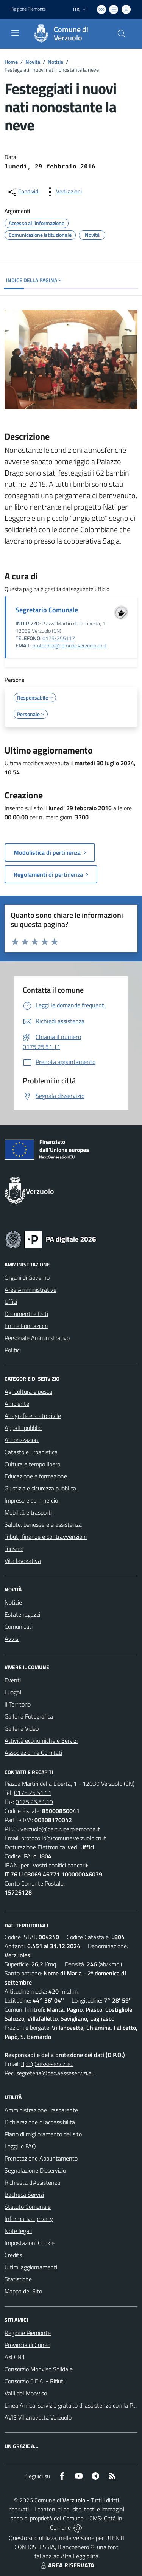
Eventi (13, 1680)
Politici (13, 1349)
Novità (32, 62)
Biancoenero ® (76, 2546)
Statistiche (18, 2279)
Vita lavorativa (23, 1560)
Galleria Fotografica (29, 1716)
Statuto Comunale (28, 2206)
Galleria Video (22, 1728)
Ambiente (17, 1403)
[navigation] (15, 32)
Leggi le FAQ (20, 2146)
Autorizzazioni (22, 1439)
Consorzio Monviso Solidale (39, 2369)
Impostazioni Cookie (30, 2242)
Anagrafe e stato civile (33, 1415)
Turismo (14, 1548)
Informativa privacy (29, 2218)
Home (11, 62)
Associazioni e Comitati (33, 1752)
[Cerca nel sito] (121, 34)
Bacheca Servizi (24, 2194)
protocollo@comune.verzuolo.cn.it (69, 645)
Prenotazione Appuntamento (41, 2158)
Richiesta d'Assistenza (32, 2182)
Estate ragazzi (22, 1614)
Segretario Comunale (47, 610)
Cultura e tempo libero (32, 1464)
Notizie (55, 62)
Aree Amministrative (30, 1289)
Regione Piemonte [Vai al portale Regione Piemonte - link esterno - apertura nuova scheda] (28, 9)
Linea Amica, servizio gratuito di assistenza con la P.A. (72, 2405)
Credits (13, 2254)
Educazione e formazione (36, 1476)
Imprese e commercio (31, 1500)
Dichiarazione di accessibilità (40, 2122)
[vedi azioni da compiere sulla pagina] (62, 192)
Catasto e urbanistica (31, 1451)
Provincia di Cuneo (27, 2344)
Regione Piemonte (28, 2332)
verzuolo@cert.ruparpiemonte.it (60, 1828)
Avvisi (12, 1638)
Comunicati (19, 1626)
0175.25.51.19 (34, 1801)
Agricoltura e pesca (28, 1391)
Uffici (11, 1301)
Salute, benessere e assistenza (43, 1524)
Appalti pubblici (23, 1427)
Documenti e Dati (26, 1313)
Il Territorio (18, 1704)
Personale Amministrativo (37, 1337)
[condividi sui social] (23, 192)
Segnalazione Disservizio (35, 2170)
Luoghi (13, 1692)
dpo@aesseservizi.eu (47, 2063)
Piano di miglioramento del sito (43, 2134)
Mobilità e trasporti (28, 1512)
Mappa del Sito (23, 2291)
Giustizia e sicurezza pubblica (40, 1488)
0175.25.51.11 (32, 1792)
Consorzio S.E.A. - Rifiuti (34, 2381)
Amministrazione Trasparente (41, 2109)
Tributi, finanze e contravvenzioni (46, 1536)
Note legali (18, 2230)
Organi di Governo (27, 1277)
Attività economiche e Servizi (41, 1740)
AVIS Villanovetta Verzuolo (38, 2417)
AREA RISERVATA (66, 2565)
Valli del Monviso (26, 2393)
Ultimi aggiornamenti (31, 2267)
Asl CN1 (15, 2356)
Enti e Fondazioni (26, 1325)
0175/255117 (58, 638)
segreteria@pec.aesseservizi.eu (55, 2072)
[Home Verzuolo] (67, 33)
